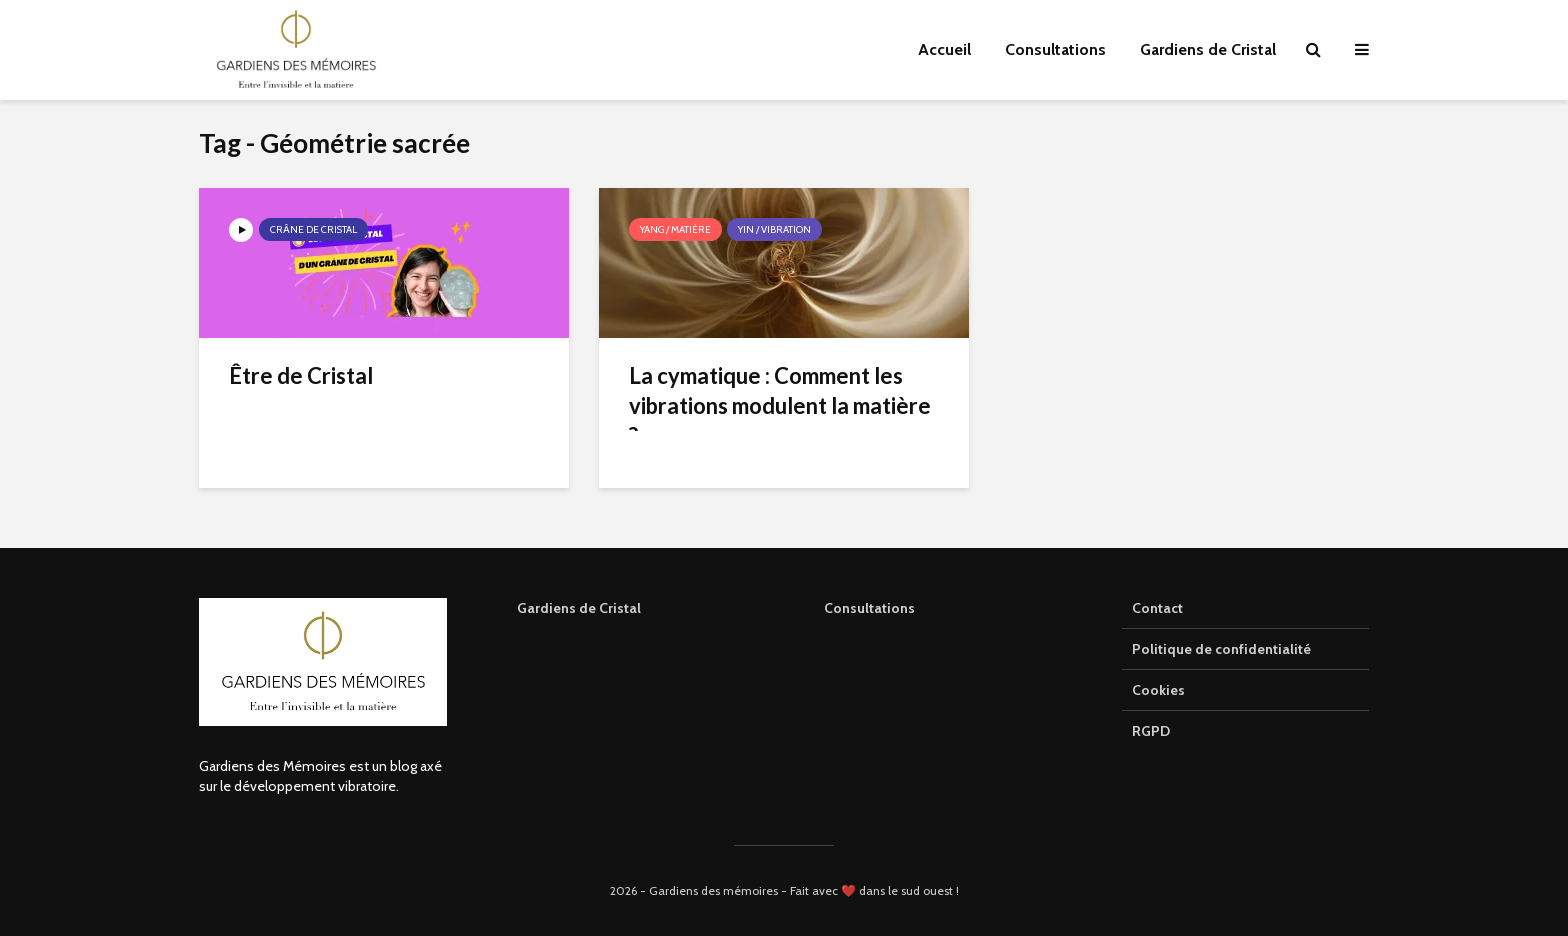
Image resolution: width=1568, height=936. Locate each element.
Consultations (1055, 49)
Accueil (944, 49)
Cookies (1158, 690)
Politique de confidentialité (1221, 649)
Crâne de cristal (313, 229)
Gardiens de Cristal (1208, 49)
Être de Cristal (301, 375)
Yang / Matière (675, 229)
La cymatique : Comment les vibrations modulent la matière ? (780, 405)
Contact (1157, 608)
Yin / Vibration (774, 229)
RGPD (1151, 731)
